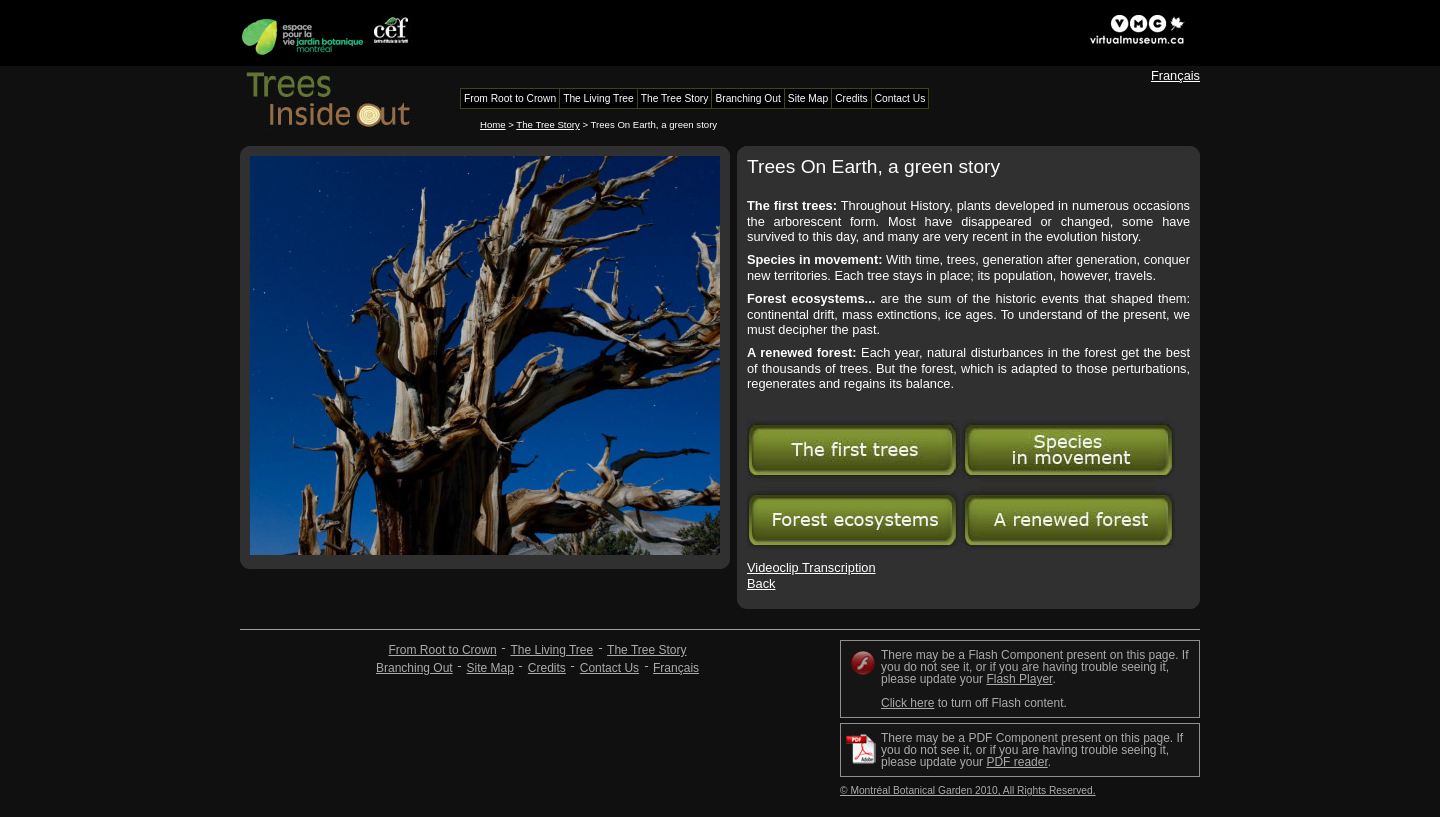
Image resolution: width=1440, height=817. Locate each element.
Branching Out (414, 668)
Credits (547, 668)
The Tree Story (547, 124)
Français (1175, 75)
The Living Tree (551, 650)
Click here (907, 703)
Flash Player (1019, 679)
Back (761, 583)
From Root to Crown (443, 650)
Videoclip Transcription (811, 567)
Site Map (490, 668)
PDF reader (1016, 762)
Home (493, 124)
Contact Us (609, 668)
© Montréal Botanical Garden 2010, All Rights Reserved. (968, 790)
